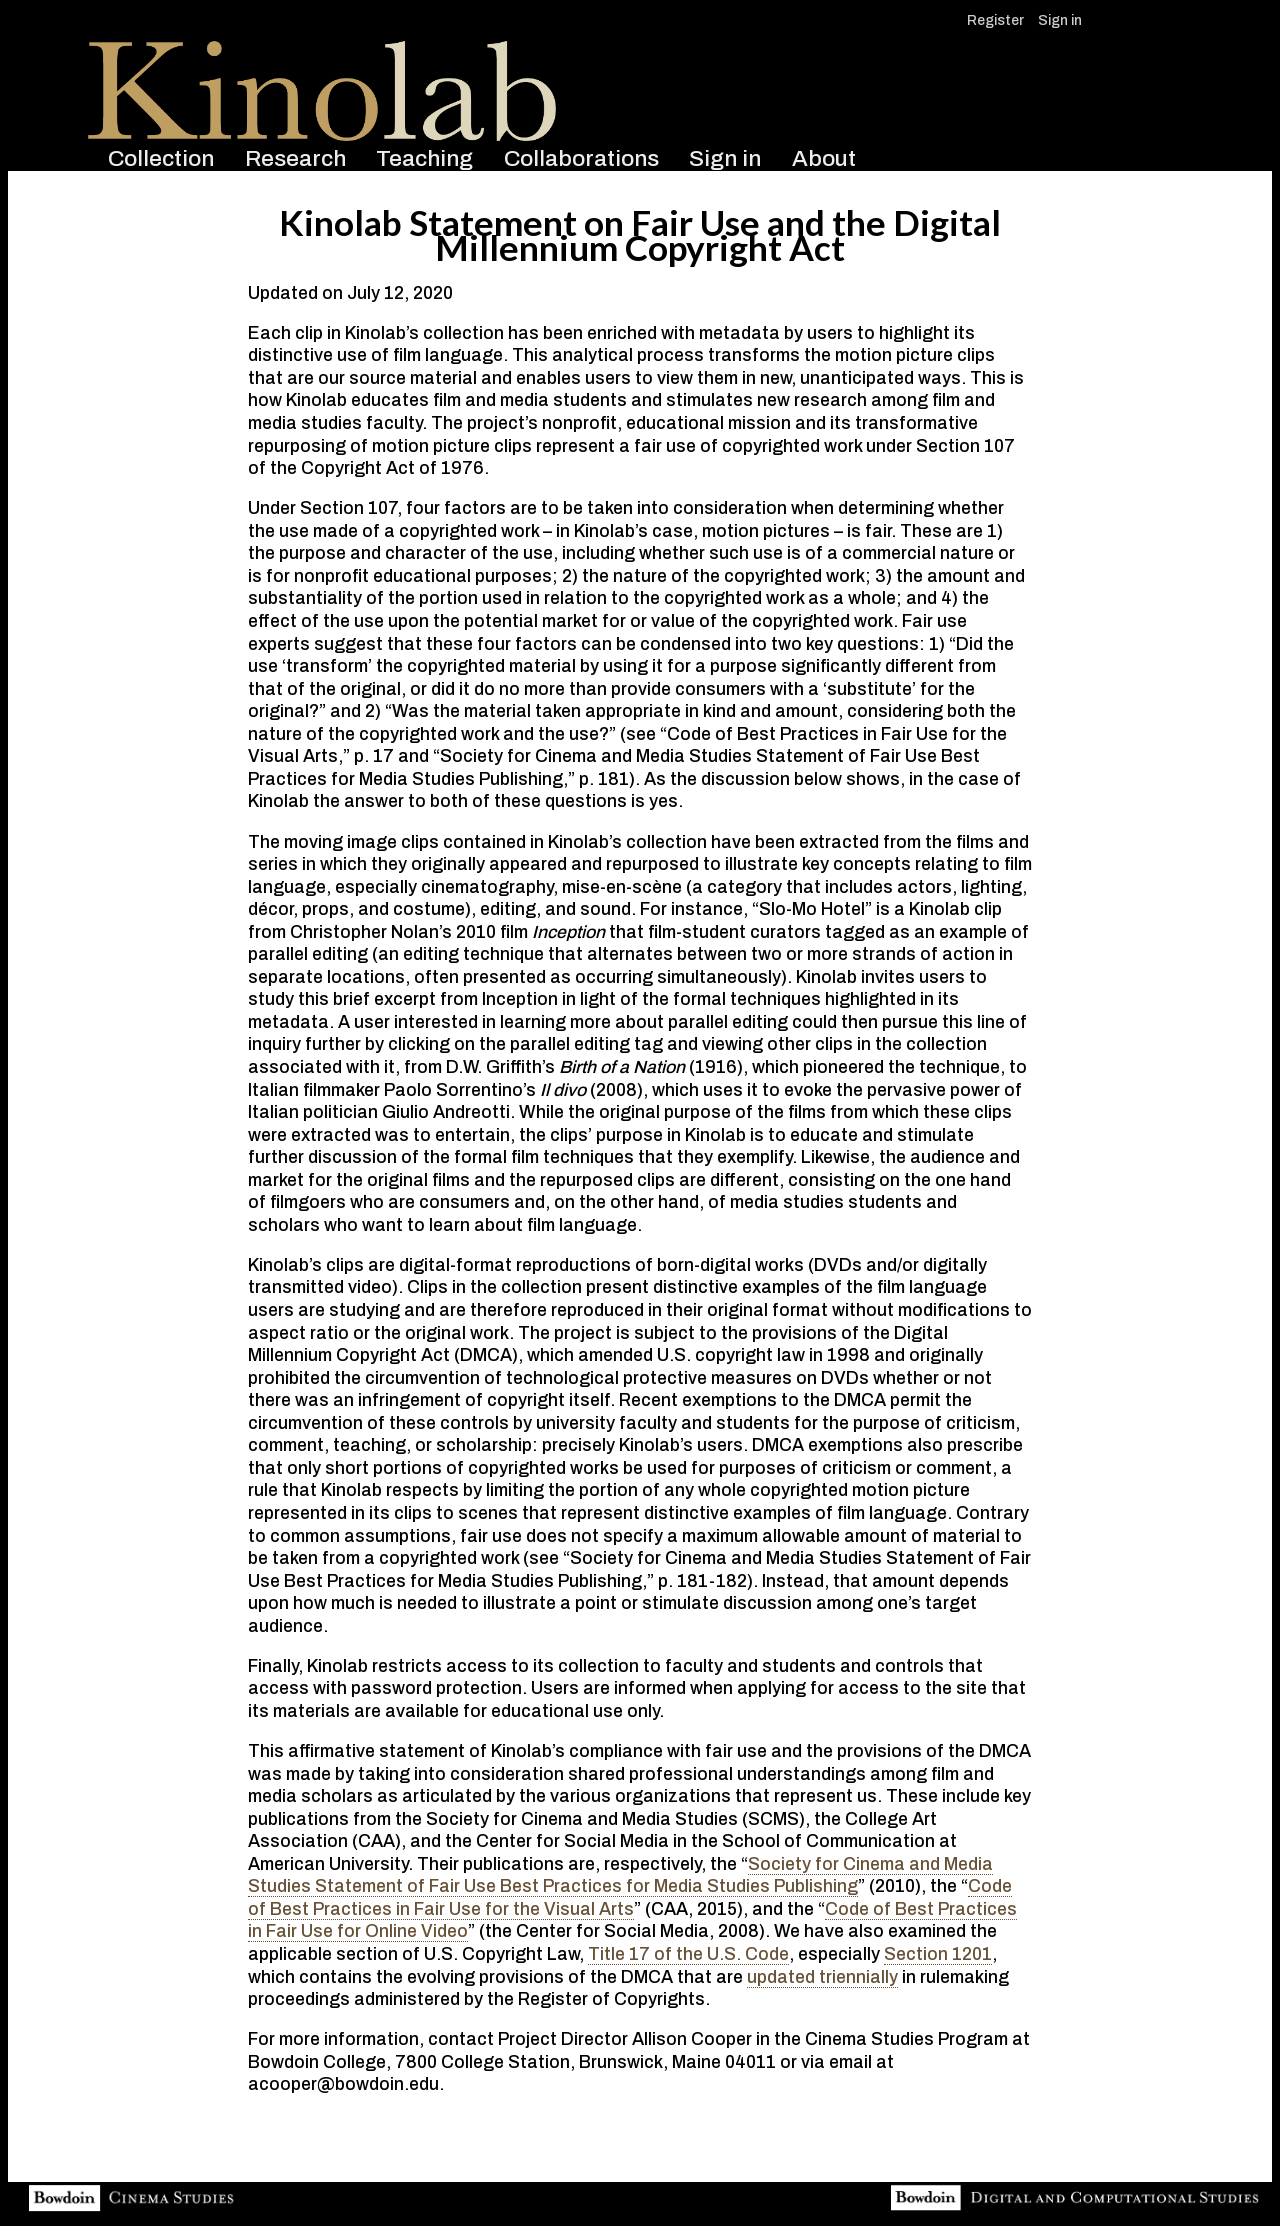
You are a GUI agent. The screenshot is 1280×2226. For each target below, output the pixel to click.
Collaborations (581, 158)
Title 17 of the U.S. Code (688, 1954)
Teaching (424, 158)
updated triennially (822, 1977)
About (824, 158)
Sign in (1060, 20)
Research (295, 158)
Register (995, 20)
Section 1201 (938, 1954)
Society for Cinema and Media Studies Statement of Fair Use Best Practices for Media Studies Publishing (620, 1876)
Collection (161, 158)
